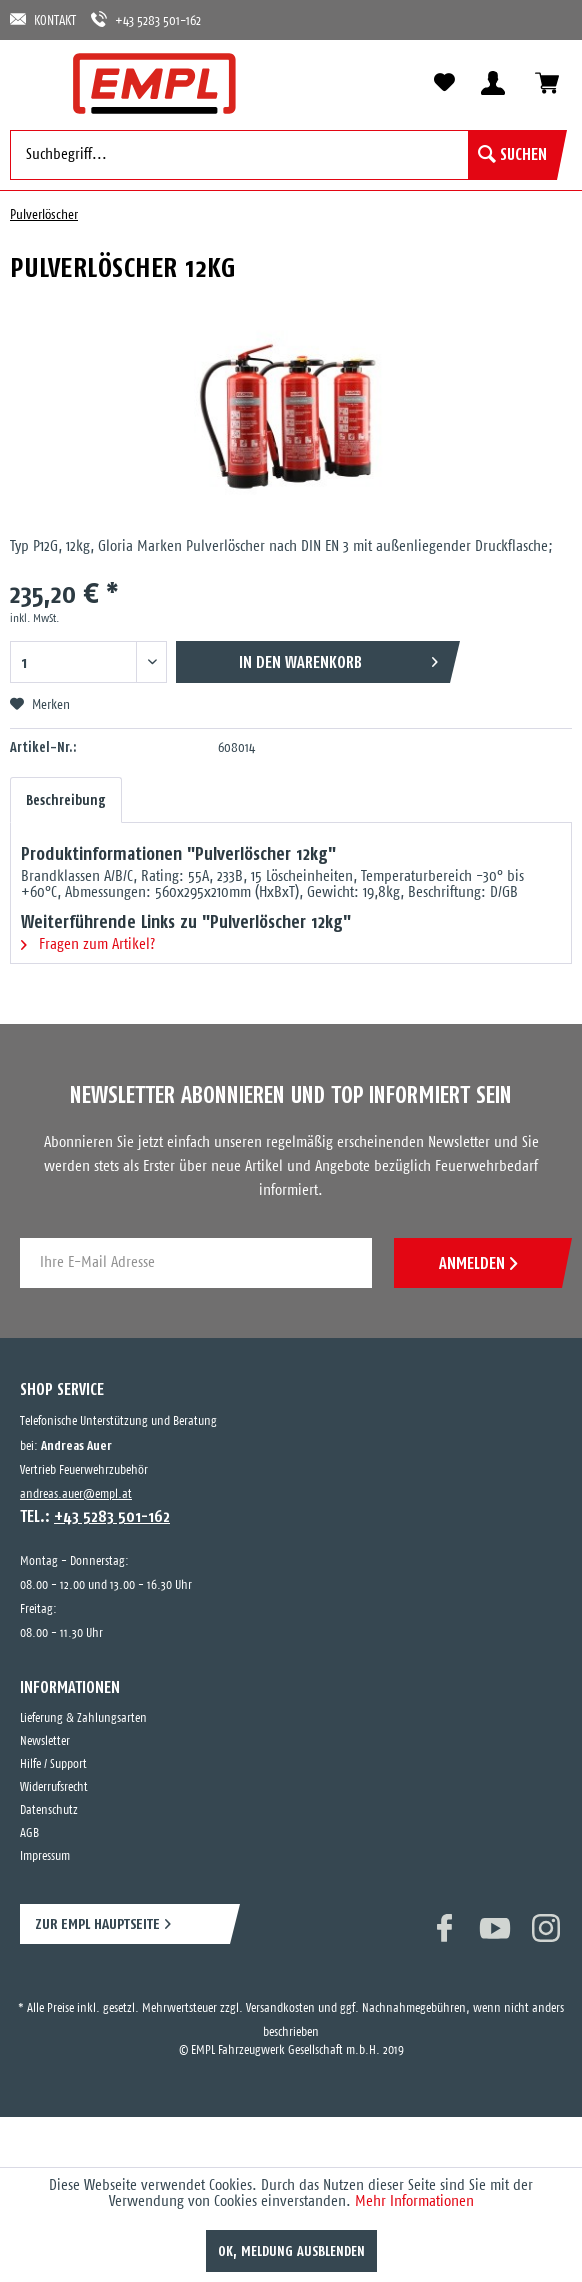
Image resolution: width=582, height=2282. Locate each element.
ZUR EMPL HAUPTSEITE (97, 1923)
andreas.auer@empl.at (76, 1494)
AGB (29, 1833)
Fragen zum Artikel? (88, 944)
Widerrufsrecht (54, 1787)
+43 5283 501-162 (146, 19)
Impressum (45, 1856)
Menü (35, 82)
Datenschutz (49, 1810)
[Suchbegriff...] (283, 155)
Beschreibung (66, 800)
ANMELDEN (478, 1263)
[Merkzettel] (444, 83)
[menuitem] (35, 82)
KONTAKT (43, 19)
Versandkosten (280, 2008)
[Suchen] (512, 155)
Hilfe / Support (53, 1764)
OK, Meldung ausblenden (291, 2251)
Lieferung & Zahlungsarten (83, 1718)
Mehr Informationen (414, 2201)
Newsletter (45, 1741)
